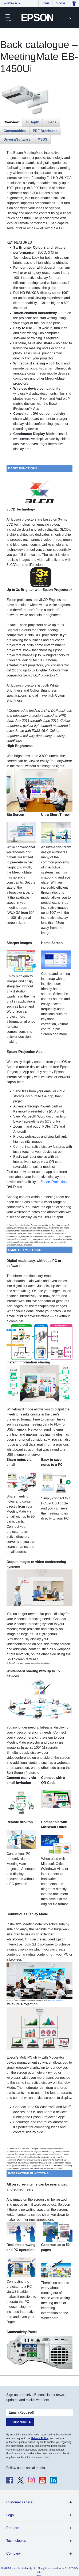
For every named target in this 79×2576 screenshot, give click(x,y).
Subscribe (19, 2422)
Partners (12, 2528)
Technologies (16, 2540)
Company (13, 2553)
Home (45, 3)
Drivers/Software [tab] (17, 139)
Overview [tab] (11, 122)
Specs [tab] (51, 122)
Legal (10, 2515)
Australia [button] (11, 3)
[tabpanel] (39, 1259)
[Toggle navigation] (7, 17)
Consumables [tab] (15, 131)
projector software (55, 2000)
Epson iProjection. (54, 1182)
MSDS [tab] (42, 139)
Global (61, 3)
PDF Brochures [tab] (45, 131)
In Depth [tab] (32, 122)
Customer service (19, 2502)
